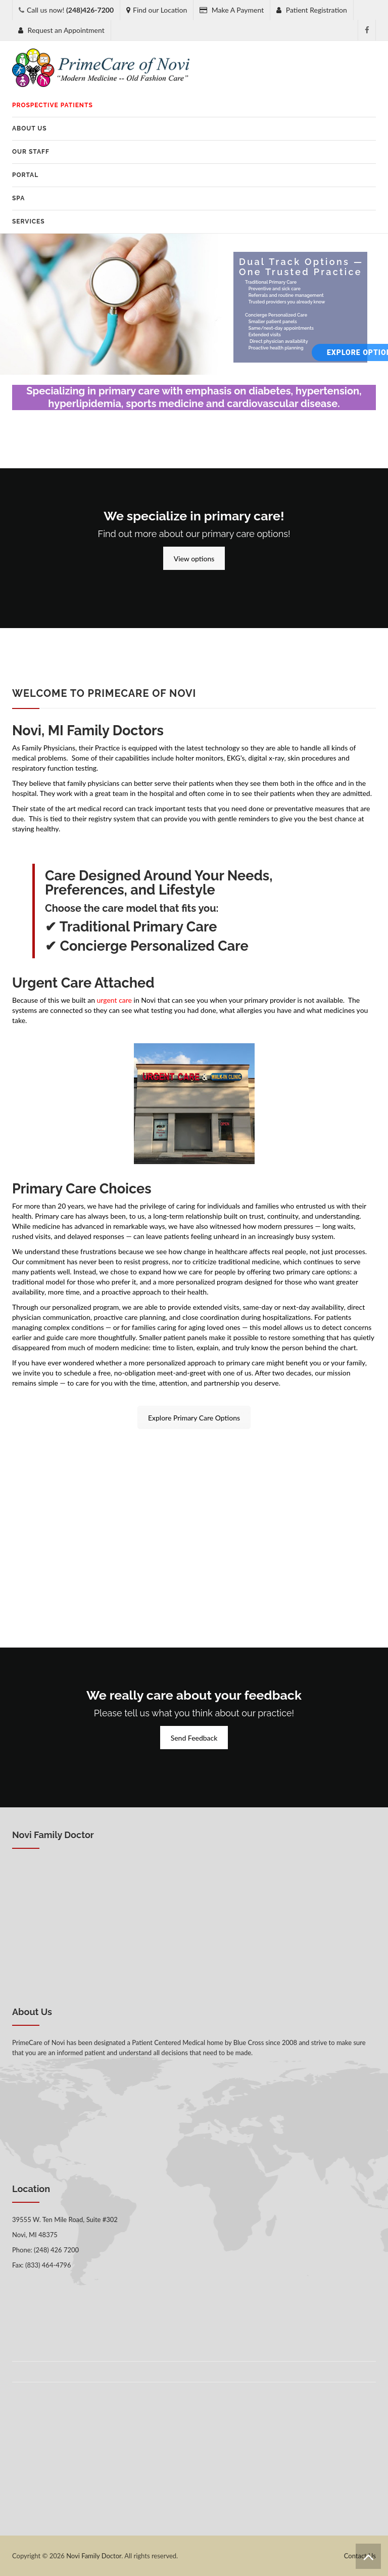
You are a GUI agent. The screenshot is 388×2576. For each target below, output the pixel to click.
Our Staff (31, 151)
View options (194, 558)
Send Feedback (194, 1738)
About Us (29, 128)
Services (28, 221)
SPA (18, 198)
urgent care (114, 1000)
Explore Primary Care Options (194, 1417)
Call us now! (70, 10)
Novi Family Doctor (93, 2556)
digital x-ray (266, 757)
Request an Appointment (61, 30)
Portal (25, 175)
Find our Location (156, 10)
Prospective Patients (52, 105)
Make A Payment (232, 10)
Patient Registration (311, 10)
